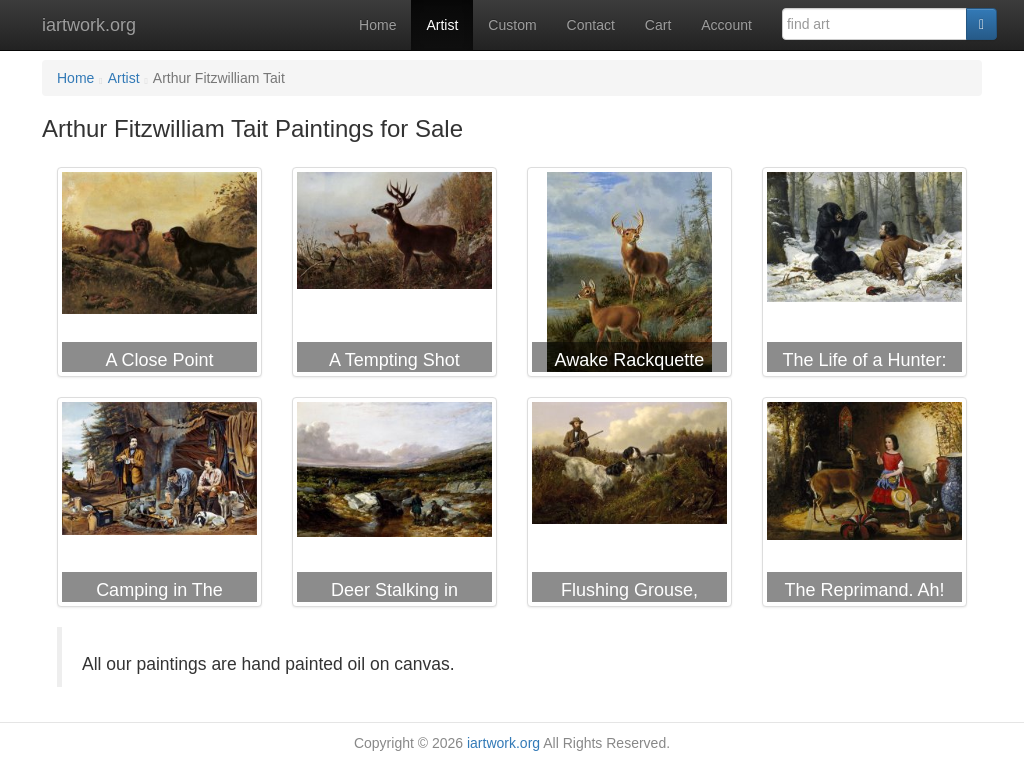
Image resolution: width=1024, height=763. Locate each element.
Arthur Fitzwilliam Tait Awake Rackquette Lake (629, 276)
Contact (591, 25)
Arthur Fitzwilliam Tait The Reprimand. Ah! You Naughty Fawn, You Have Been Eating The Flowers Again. (864, 506)
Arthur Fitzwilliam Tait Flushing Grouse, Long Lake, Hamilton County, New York (629, 506)
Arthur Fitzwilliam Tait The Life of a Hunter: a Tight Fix (864, 276)
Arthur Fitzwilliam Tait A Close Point (159, 276)
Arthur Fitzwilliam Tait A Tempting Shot (394, 276)
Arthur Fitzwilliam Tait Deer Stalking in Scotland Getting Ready (394, 506)
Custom (512, 25)
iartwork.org (89, 25)
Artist (442, 25)
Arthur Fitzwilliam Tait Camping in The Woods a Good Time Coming (159, 506)
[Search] (981, 24)
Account (726, 25)
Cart (658, 25)
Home (377, 25)
